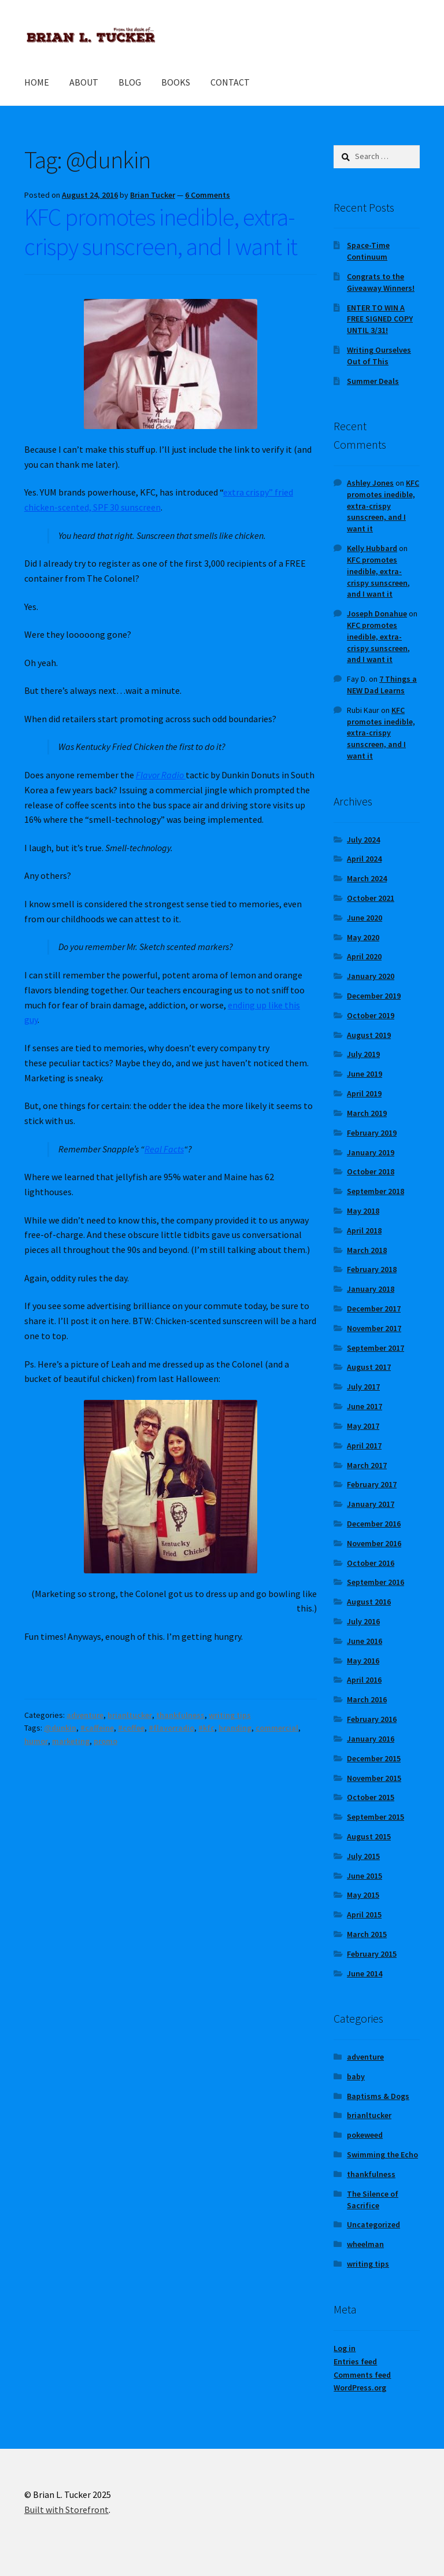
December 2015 (374, 1758)
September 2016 (375, 1582)
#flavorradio (171, 1728)
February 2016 (372, 1719)
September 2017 (375, 1348)
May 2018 (363, 1211)
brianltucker (130, 1715)
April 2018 (364, 1230)
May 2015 (363, 1895)
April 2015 (364, 1914)
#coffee (131, 1728)
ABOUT (83, 82)
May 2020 (363, 937)
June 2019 (364, 1074)
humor (36, 1741)
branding (235, 1728)
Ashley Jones (370, 483)
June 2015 (364, 1876)
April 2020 (364, 956)
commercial (277, 1728)
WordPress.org (360, 2387)
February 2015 (372, 1954)
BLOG (130, 82)
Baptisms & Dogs (378, 2096)
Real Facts (164, 1149)
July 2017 (363, 1386)
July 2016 (363, 1621)
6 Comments (207, 195)
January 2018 (370, 1289)
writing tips (230, 1715)
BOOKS (175, 82)
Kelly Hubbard (372, 548)
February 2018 (372, 1269)
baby (356, 2076)
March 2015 (367, 1934)
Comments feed (362, 2375)
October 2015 (370, 1797)
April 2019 (364, 1093)
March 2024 (367, 878)
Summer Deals (373, 381)
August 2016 (369, 1601)
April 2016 (364, 1680)
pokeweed (365, 2135)
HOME (36, 82)
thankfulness (180, 1715)
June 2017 (364, 1406)
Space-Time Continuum (368, 251)
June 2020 (364, 917)
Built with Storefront (66, 2509)
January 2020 (370, 976)
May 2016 (363, 1660)
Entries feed (355, 2361)
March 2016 (367, 1699)
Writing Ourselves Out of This (379, 356)
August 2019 (369, 1035)
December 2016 (374, 1523)
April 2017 (364, 1445)
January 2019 (370, 1152)
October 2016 (370, 1563)
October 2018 (370, 1171)
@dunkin (60, 1728)
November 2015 (374, 1778)
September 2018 (375, 1191)
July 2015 (363, 1856)
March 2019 (367, 1113)
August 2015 (369, 1836)
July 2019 (363, 1054)
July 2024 (363, 839)
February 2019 (372, 1133)
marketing (71, 1741)
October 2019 (370, 1015)
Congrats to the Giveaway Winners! (381, 282)
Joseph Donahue (377, 613)
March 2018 (367, 1250)
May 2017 (363, 1426)
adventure (84, 1715)
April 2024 (364, 858)
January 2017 (370, 1504)
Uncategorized (373, 2224)
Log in (345, 2348)
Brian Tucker (152, 195)
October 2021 (370, 898)
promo (105, 1741)
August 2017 (369, 1367)
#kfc (206, 1728)
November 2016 (374, 1543)
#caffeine (97, 1728)
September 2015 (375, 1817)
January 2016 (370, 1739)
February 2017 (372, 1484)
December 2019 (374, 996)
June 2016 (364, 1641)
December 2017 (374, 1308)
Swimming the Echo (382, 2154)
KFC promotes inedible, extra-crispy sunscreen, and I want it (160, 231)
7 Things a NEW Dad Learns (382, 685)
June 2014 (364, 1973)
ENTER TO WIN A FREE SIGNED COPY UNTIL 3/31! (380, 319)
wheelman (365, 2244)
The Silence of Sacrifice (372, 2200)
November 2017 (374, 1328)
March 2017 (367, 1465)
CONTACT (230, 82)
